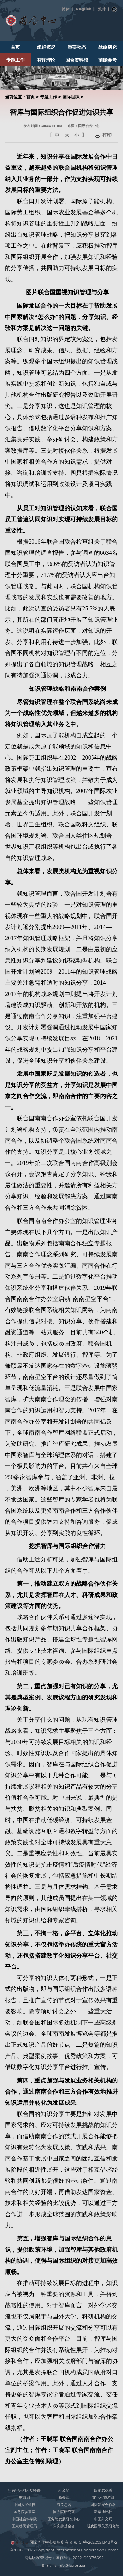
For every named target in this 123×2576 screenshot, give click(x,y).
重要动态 (77, 47)
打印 (107, 135)
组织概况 (46, 47)
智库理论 (46, 60)
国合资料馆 (76, 60)
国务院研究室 (64, 2512)
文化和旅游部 (103, 2497)
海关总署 (64, 2505)
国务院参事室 (24, 2512)
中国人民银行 (24, 2505)
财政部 (24, 2497)
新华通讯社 (103, 2512)
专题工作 (15, 60)
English (83, 9)
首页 (15, 47)
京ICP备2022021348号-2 (95, 2542)
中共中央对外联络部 (24, 2490)
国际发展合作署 (103, 2505)
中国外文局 (103, 2519)
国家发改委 (103, 2490)
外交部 (63, 2490)
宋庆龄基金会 (64, 2526)
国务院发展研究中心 (64, 2519)
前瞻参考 (107, 60)
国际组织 (70, 96)
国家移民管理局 (24, 2526)
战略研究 (107, 47)
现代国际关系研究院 (103, 2526)
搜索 (114, 9)
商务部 (63, 2497)
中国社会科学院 (24, 2519)
